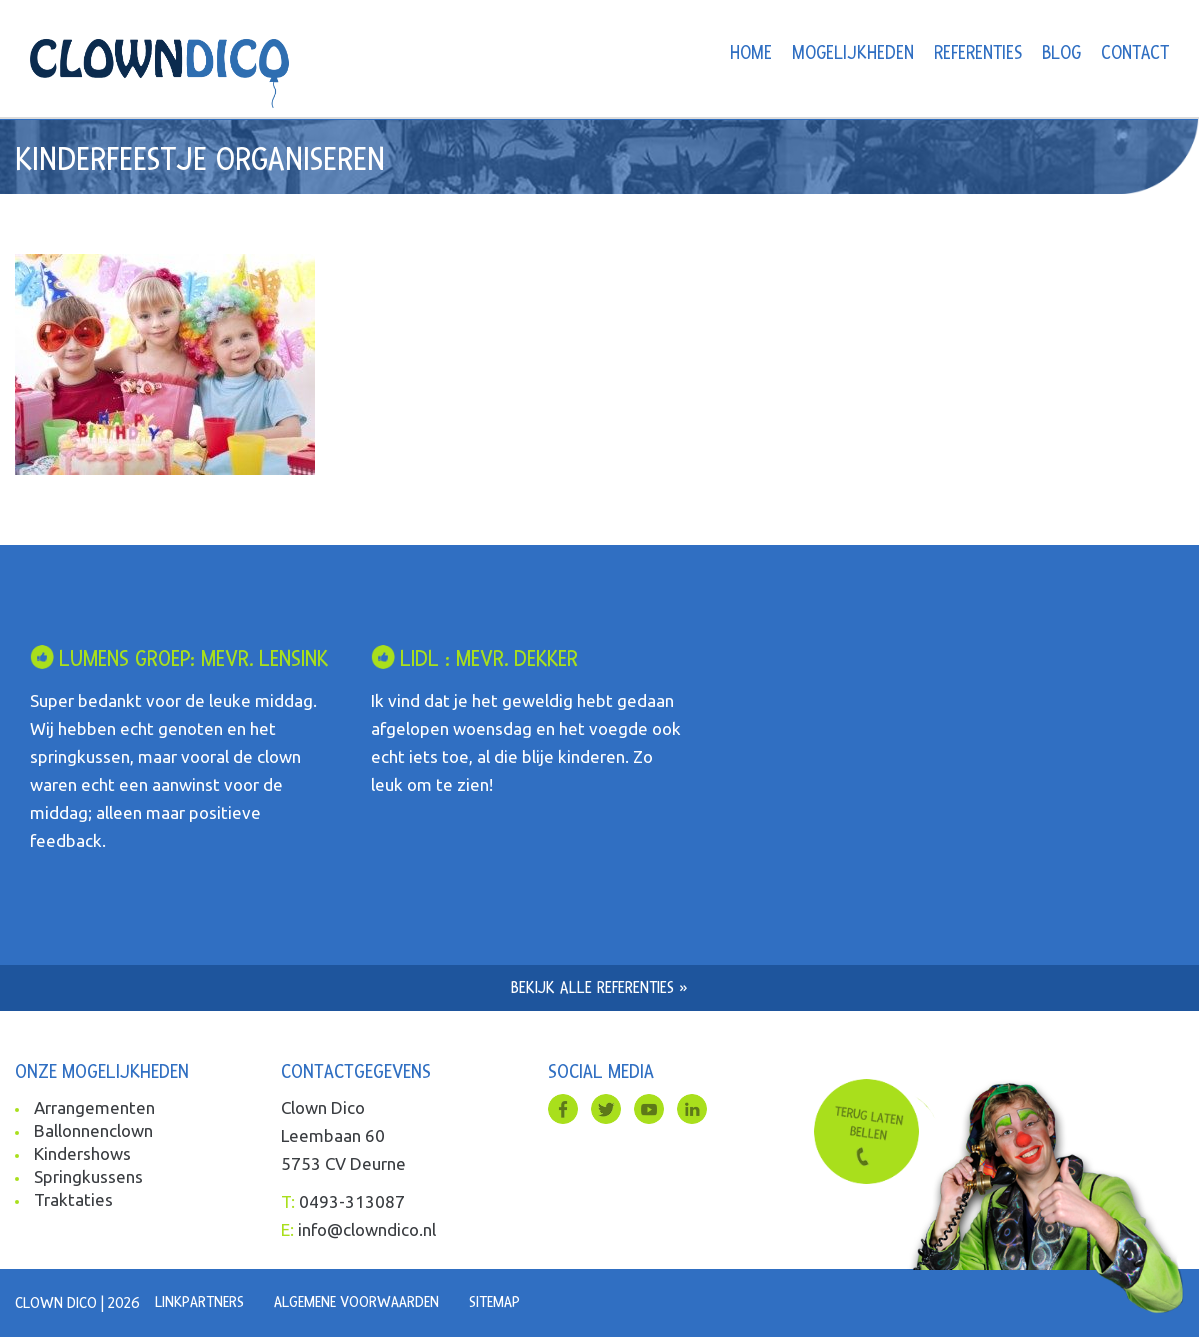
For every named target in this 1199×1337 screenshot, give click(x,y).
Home (751, 53)
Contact (1135, 53)
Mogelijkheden (853, 53)
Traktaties (73, 1199)
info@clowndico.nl (367, 1229)
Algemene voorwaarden (356, 1302)
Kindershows (82, 1153)
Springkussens (88, 1176)
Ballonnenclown (93, 1130)
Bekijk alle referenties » (599, 987)
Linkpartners (199, 1302)
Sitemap (494, 1302)
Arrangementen (94, 1107)
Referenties (978, 53)
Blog (1061, 53)
